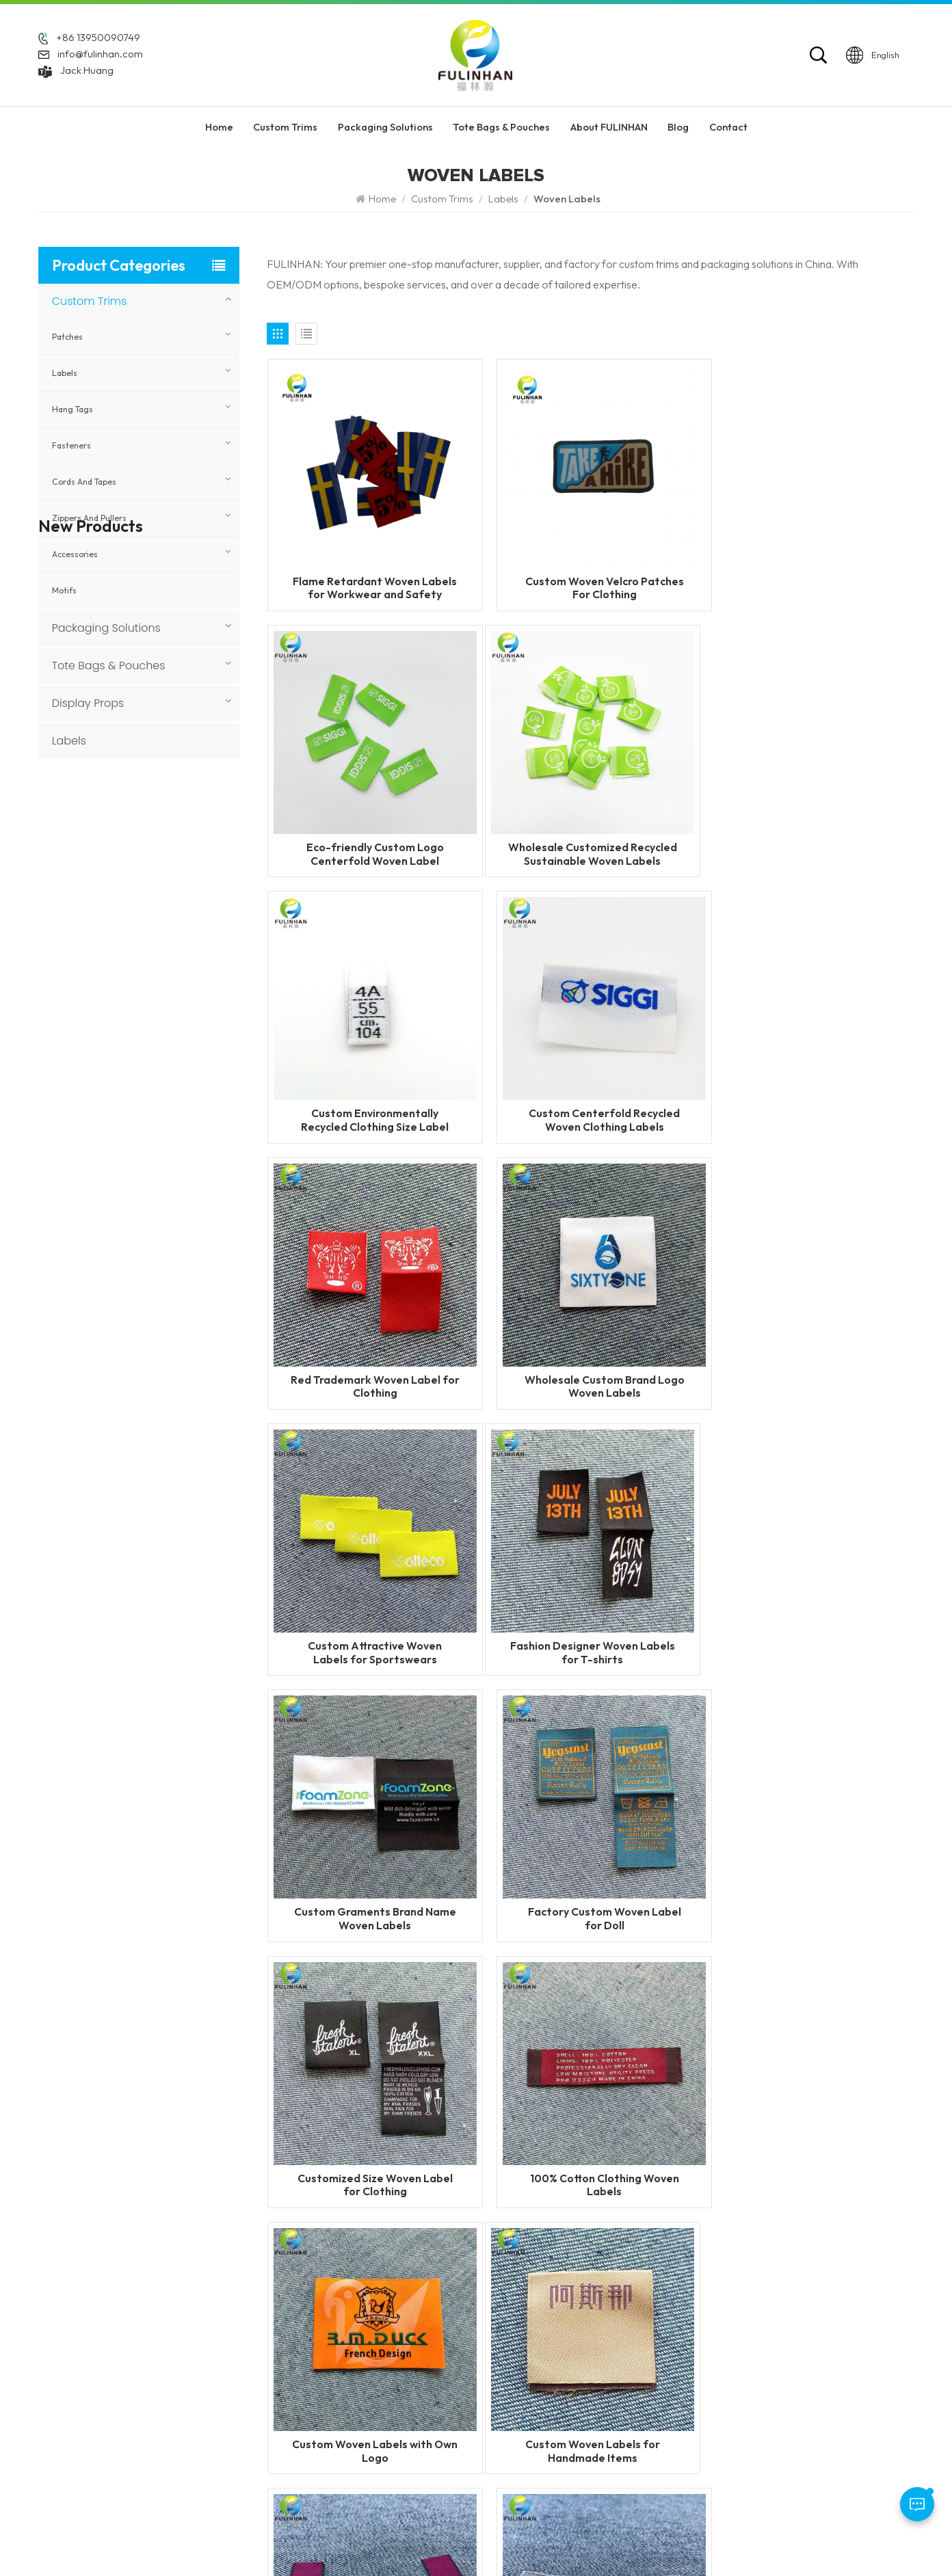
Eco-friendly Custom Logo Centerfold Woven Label (810, 579)
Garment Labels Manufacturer (609, 2395)
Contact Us (397, 2372)
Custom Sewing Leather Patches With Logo (160, 1271)
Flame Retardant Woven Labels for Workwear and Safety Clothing (370, 579)
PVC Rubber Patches (587, 2326)
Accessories (75, 554)
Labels (503, 198)
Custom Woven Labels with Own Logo (810, 1611)
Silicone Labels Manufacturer (606, 2418)
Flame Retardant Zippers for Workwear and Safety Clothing (164, 838)
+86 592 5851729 (99, 2317)
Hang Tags (72, 409)
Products (392, 2303)
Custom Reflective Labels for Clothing (163, 976)
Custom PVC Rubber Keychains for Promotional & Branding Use (166, 1201)
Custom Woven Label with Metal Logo (810, 1868)
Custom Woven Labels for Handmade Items (370, 1868)
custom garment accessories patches (609, 2448)
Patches (67, 337)
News (384, 2349)
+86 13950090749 (98, 38)
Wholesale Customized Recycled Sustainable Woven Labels (370, 837)
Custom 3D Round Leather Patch (166, 1479)
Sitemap (653, 2541)
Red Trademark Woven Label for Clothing (370, 1095)
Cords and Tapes (84, 482)
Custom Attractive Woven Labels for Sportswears (810, 1095)
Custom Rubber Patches (595, 2280)
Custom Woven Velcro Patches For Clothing (590, 579)
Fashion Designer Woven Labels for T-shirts (370, 1353)
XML (577, 2541)
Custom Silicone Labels (592, 2303)
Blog (678, 128)
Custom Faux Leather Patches (155, 1549)
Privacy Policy (716, 2541)
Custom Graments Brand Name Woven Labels (591, 1353)
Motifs (64, 590)
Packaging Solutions (385, 128)
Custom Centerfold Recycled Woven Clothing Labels (810, 837)
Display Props (88, 703)
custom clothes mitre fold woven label (590, 1868)
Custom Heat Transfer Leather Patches (158, 1340)
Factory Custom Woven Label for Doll (810, 1353)
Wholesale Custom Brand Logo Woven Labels (590, 1095)
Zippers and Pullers (89, 518)
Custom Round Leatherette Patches (152, 1618)
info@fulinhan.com (100, 55)
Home (219, 128)
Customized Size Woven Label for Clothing (370, 1611)
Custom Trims (285, 128)
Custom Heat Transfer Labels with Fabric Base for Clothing (160, 1063)
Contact (728, 128)
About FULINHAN (609, 128)
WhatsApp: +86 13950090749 (110, 2363)
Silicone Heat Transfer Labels (606, 2372)
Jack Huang (87, 71)
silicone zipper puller (587, 2349)
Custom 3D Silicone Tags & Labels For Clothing (166, 1410)
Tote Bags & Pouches (501, 128)
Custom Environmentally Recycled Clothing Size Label (590, 837)
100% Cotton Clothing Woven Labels (590, 1611)
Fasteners (71, 445)
